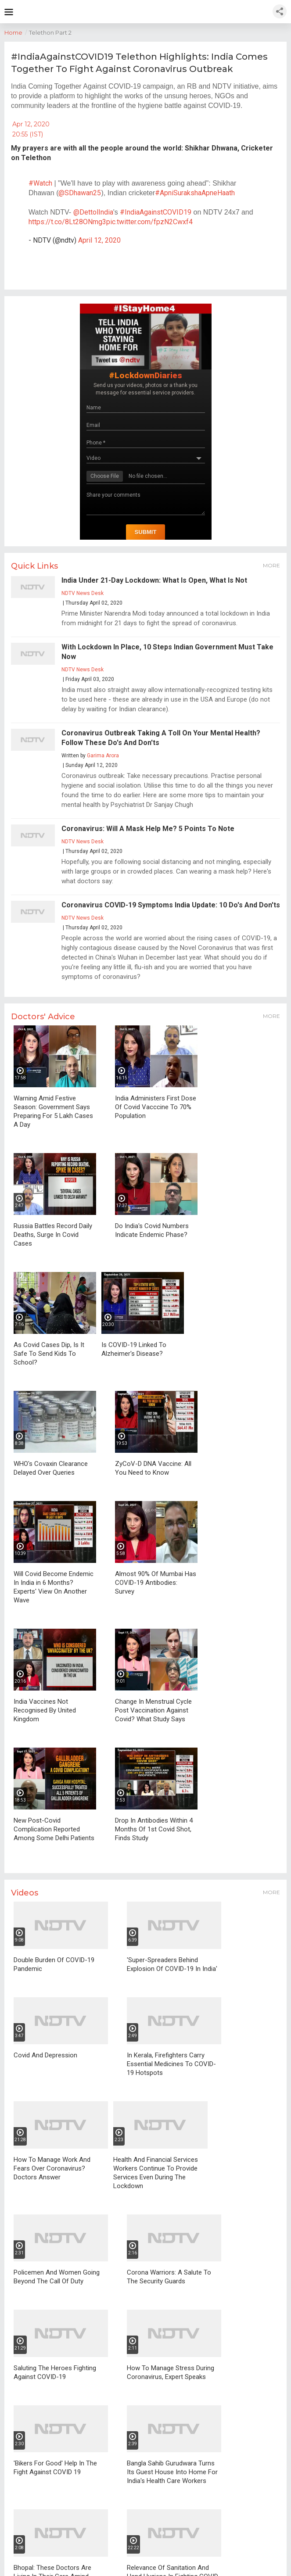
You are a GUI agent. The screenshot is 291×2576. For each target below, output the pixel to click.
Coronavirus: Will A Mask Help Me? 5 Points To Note (147, 828)
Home (16, 32)
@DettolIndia (93, 212)
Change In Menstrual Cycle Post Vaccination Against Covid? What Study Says (153, 1710)
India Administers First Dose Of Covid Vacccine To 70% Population (155, 1107)
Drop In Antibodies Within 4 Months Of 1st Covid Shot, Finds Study (154, 1829)
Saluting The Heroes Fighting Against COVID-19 (55, 2372)
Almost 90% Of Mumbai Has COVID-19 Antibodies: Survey (155, 1582)
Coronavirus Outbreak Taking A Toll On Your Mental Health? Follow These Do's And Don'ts (160, 738)
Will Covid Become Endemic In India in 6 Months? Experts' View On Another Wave (53, 1587)
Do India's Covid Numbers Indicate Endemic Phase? (152, 1230)
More (271, 565)
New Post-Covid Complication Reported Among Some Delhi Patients (54, 1829)
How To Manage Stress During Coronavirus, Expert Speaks (170, 2372)
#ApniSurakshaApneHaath (195, 193)
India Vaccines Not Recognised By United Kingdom (45, 1710)
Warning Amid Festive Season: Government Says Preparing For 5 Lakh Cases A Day (53, 1111)
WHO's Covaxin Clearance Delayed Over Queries (51, 1468)
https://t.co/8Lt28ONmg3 (67, 222)
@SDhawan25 (79, 193)
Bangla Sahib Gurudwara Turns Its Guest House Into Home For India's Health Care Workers (172, 2472)
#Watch (40, 183)
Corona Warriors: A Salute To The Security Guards (169, 2276)
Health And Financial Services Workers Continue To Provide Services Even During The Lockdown (155, 2173)
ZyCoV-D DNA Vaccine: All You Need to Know (153, 1468)
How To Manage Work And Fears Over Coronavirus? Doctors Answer (52, 2168)
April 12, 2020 (99, 240)
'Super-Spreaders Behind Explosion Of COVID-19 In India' (172, 1964)
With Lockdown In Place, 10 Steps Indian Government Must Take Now (167, 652)
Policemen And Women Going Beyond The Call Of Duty (57, 2276)
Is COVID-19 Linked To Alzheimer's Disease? (133, 1349)
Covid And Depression (45, 2055)
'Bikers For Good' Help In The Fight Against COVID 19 (55, 2467)
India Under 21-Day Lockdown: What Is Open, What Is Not (154, 580)
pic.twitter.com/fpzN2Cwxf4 (149, 222)
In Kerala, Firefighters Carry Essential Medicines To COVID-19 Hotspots (171, 2064)
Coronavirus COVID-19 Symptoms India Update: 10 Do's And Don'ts (170, 905)
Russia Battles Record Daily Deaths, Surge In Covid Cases (53, 1234)
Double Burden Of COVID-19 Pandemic (54, 1964)
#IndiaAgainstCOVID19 (155, 212)
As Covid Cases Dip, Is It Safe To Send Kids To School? (49, 1353)
